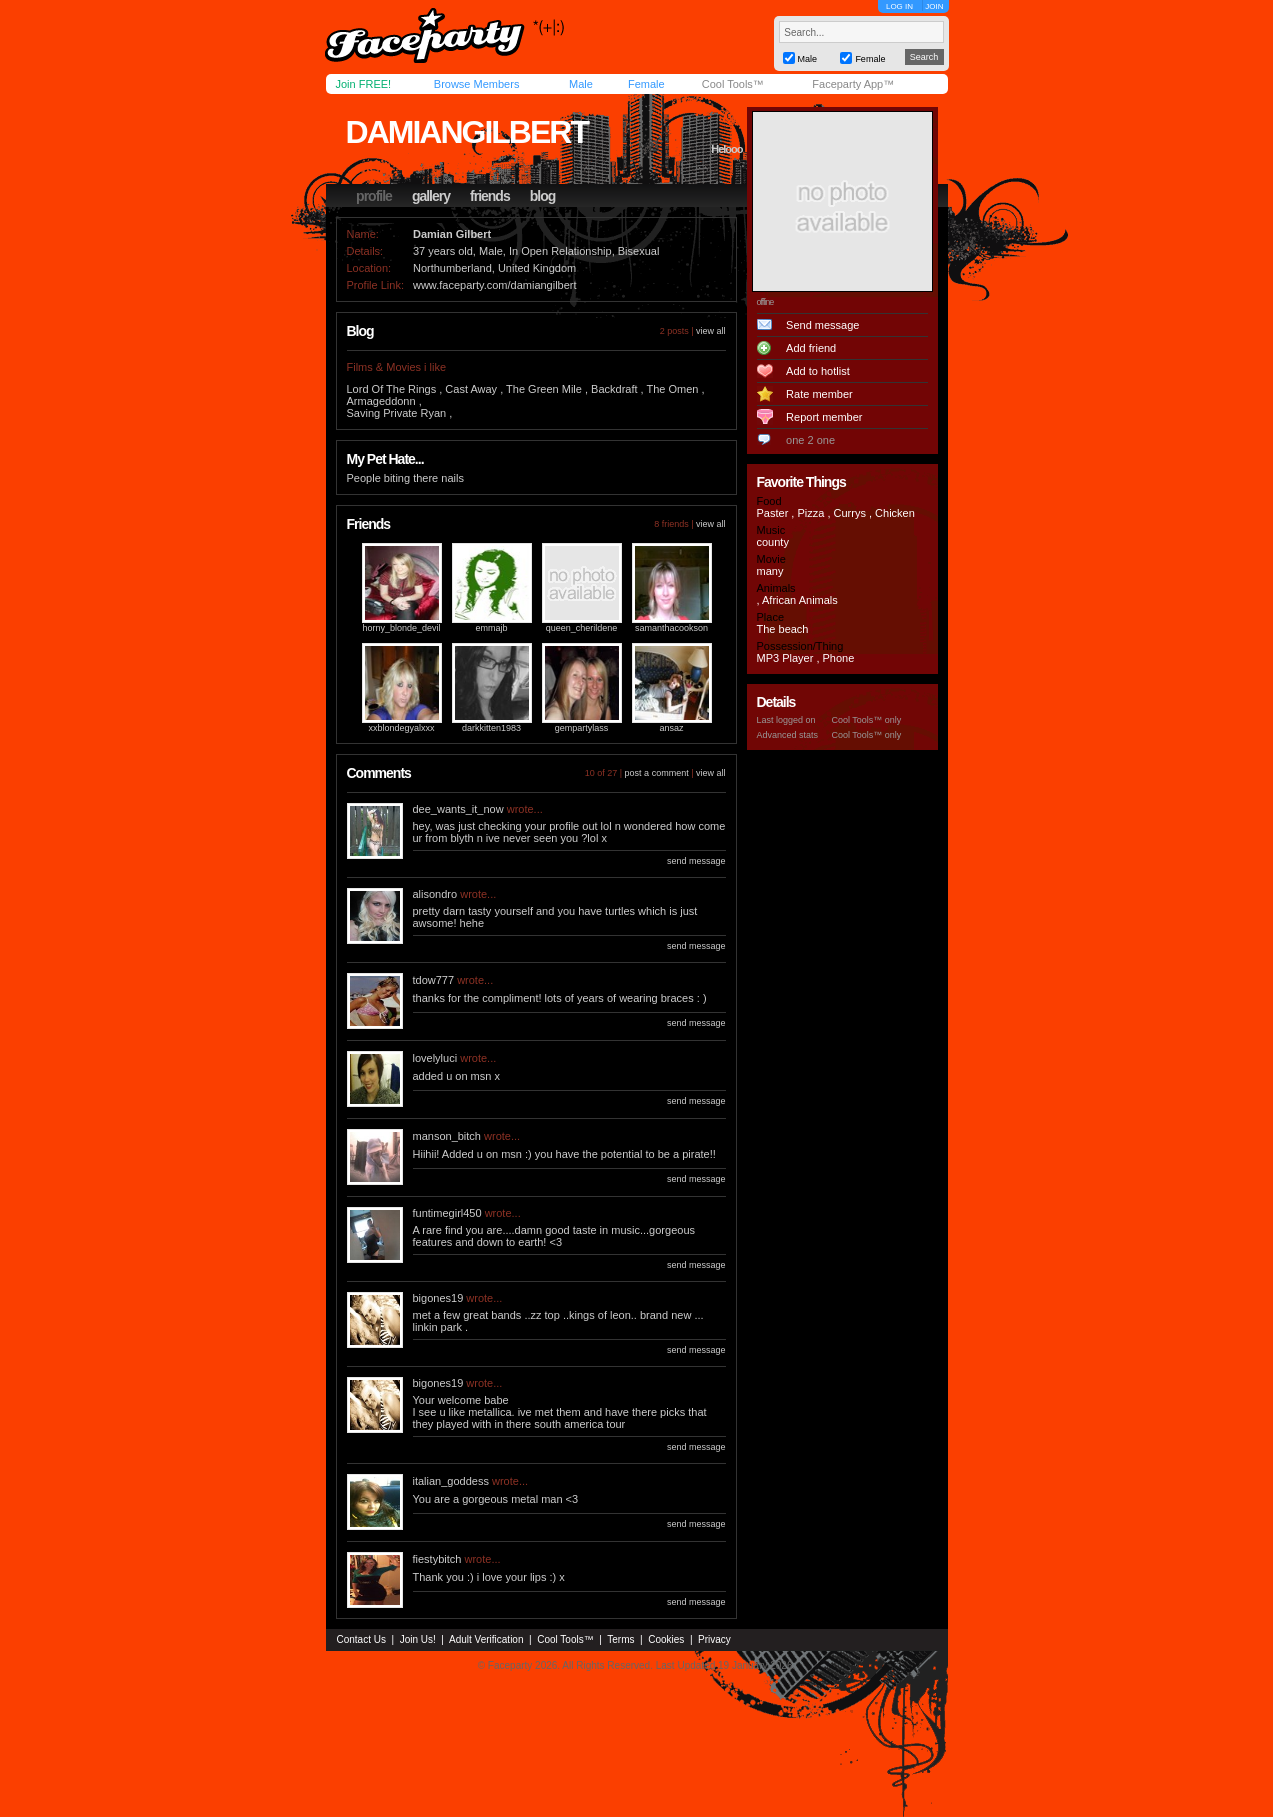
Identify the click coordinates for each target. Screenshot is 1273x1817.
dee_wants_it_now (458, 809)
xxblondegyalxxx (401, 728)
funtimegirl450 (447, 1213)
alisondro (435, 894)
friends (490, 196)
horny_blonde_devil (401, 628)
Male (581, 84)
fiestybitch (437, 1559)
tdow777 (434, 980)
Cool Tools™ (733, 84)
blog (543, 196)
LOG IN (899, 6)
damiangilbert (467, 132)
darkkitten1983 (491, 728)
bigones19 (438, 1298)
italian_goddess (451, 1481)
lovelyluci (435, 1058)
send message (696, 861)
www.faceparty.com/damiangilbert (495, 285)
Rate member (819, 394)
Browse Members (477, 84)
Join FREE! (364, 84)
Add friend (811, 348)
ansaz (671, 728)
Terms (620, 1639)
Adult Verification (486, 1639)
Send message (822, 325)
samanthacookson (671, 628)
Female (646, 84)
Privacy (714, 1639)
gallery (431, 196)
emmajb (491, 628)
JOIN (934, 6)
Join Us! (418, 1639)
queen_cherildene (582, 628)
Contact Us (361, 1639)
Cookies (666, 1639)
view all (711, 331)
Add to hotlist (818, 371)
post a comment (657, 773)
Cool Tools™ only (867, 720)
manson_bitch (447, 1136)
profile (374, 196)
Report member (824, 417)
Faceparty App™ (853, 84)
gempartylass (582, 728)
